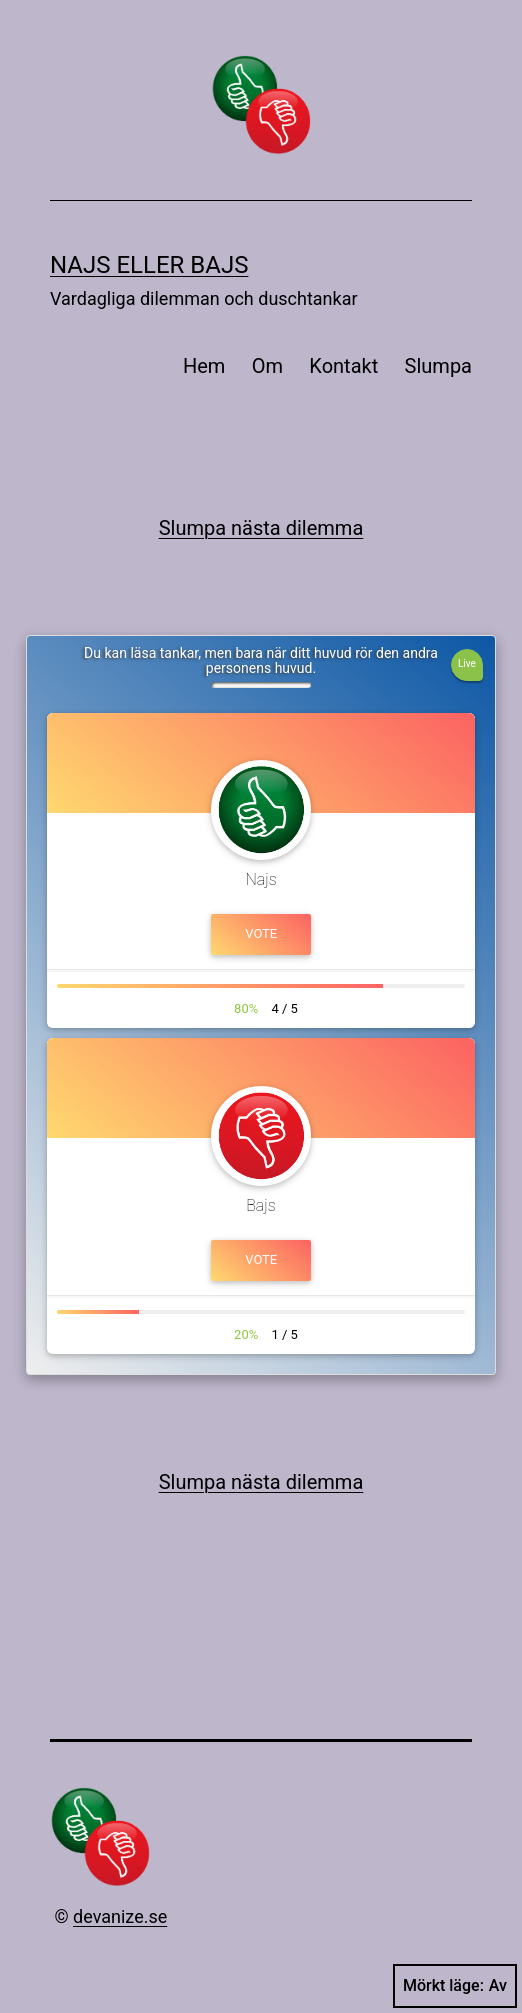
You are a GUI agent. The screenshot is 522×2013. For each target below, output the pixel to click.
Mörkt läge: (455, 1986)
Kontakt (343, 366)
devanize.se (120, 1916)
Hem (204, 366)
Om (267, 366)
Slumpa (438, 366)
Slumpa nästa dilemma (261, 528)
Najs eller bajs (149, 265)
